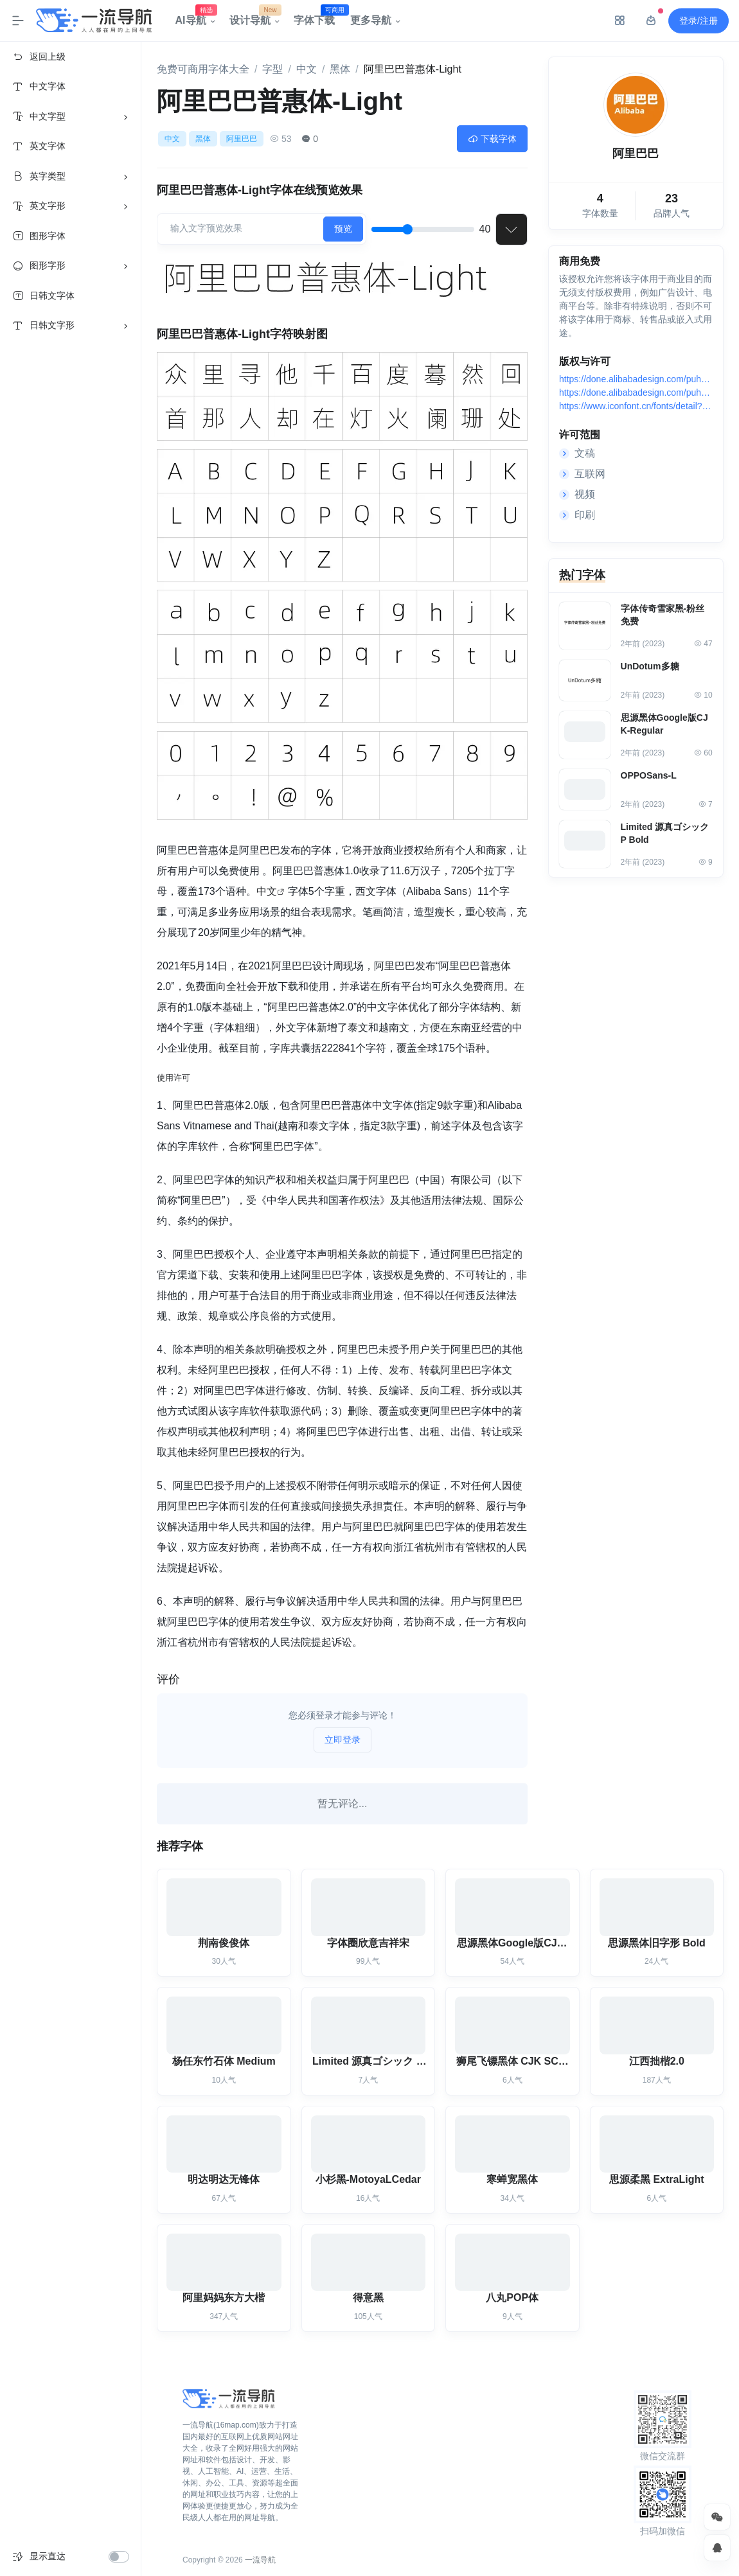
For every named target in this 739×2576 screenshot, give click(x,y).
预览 (343, 229)
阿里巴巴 (241, 138)
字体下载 (318, 17)
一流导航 (260, 2559)
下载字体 (492, 139)
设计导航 (253, 17)
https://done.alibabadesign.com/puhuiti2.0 (635, 381)
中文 (306, 69)
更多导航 (370, 20)
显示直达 (48, 2556)
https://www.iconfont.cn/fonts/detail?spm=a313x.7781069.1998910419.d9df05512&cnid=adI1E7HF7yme (635, 408)
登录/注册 (698, 20)
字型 (272, 69)
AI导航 (194, 17)
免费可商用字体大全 (203, 69)
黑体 (340, 69)
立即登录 (343, 1739)
